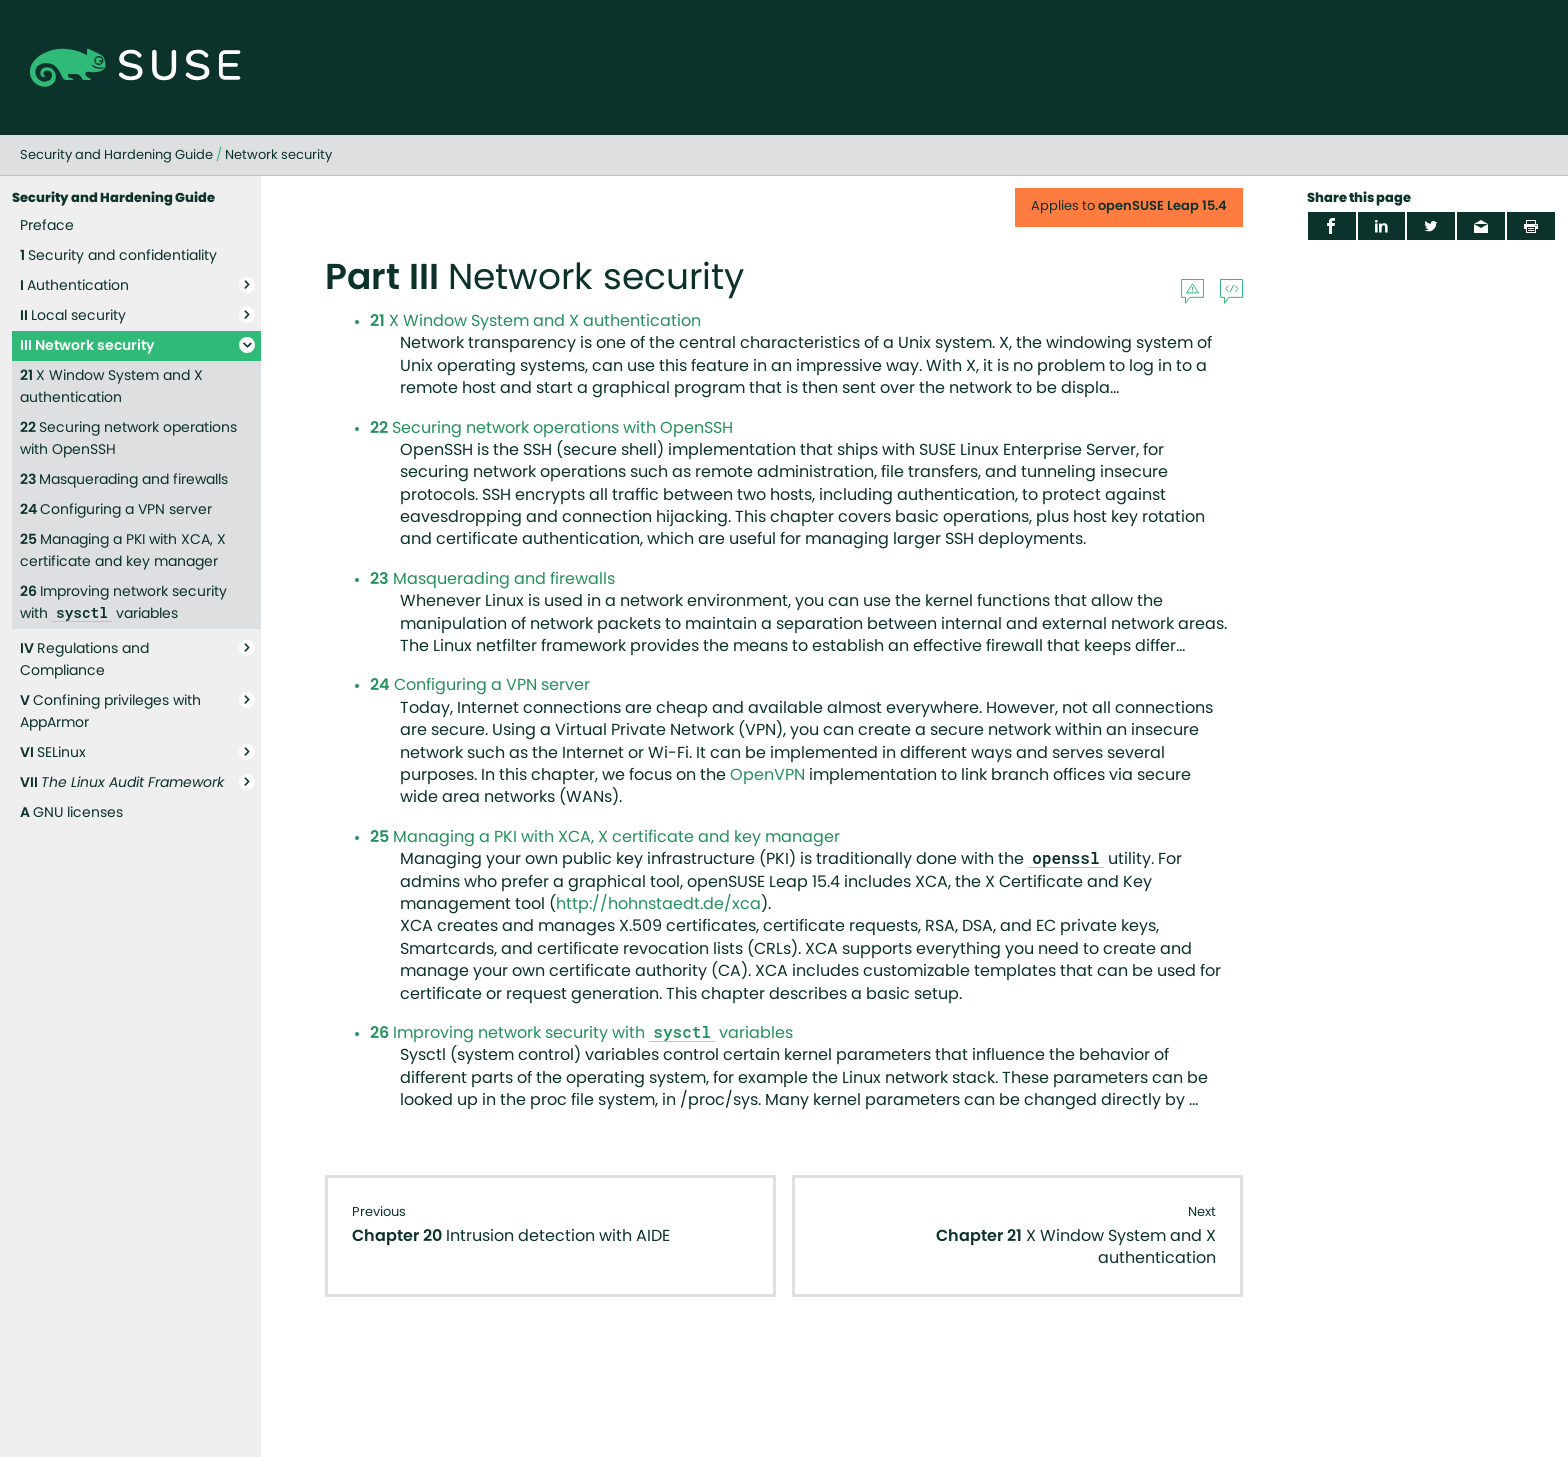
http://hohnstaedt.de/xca (658, 904)
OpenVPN (767, 775)
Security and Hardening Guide (116, 155)
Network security (278, 155)
